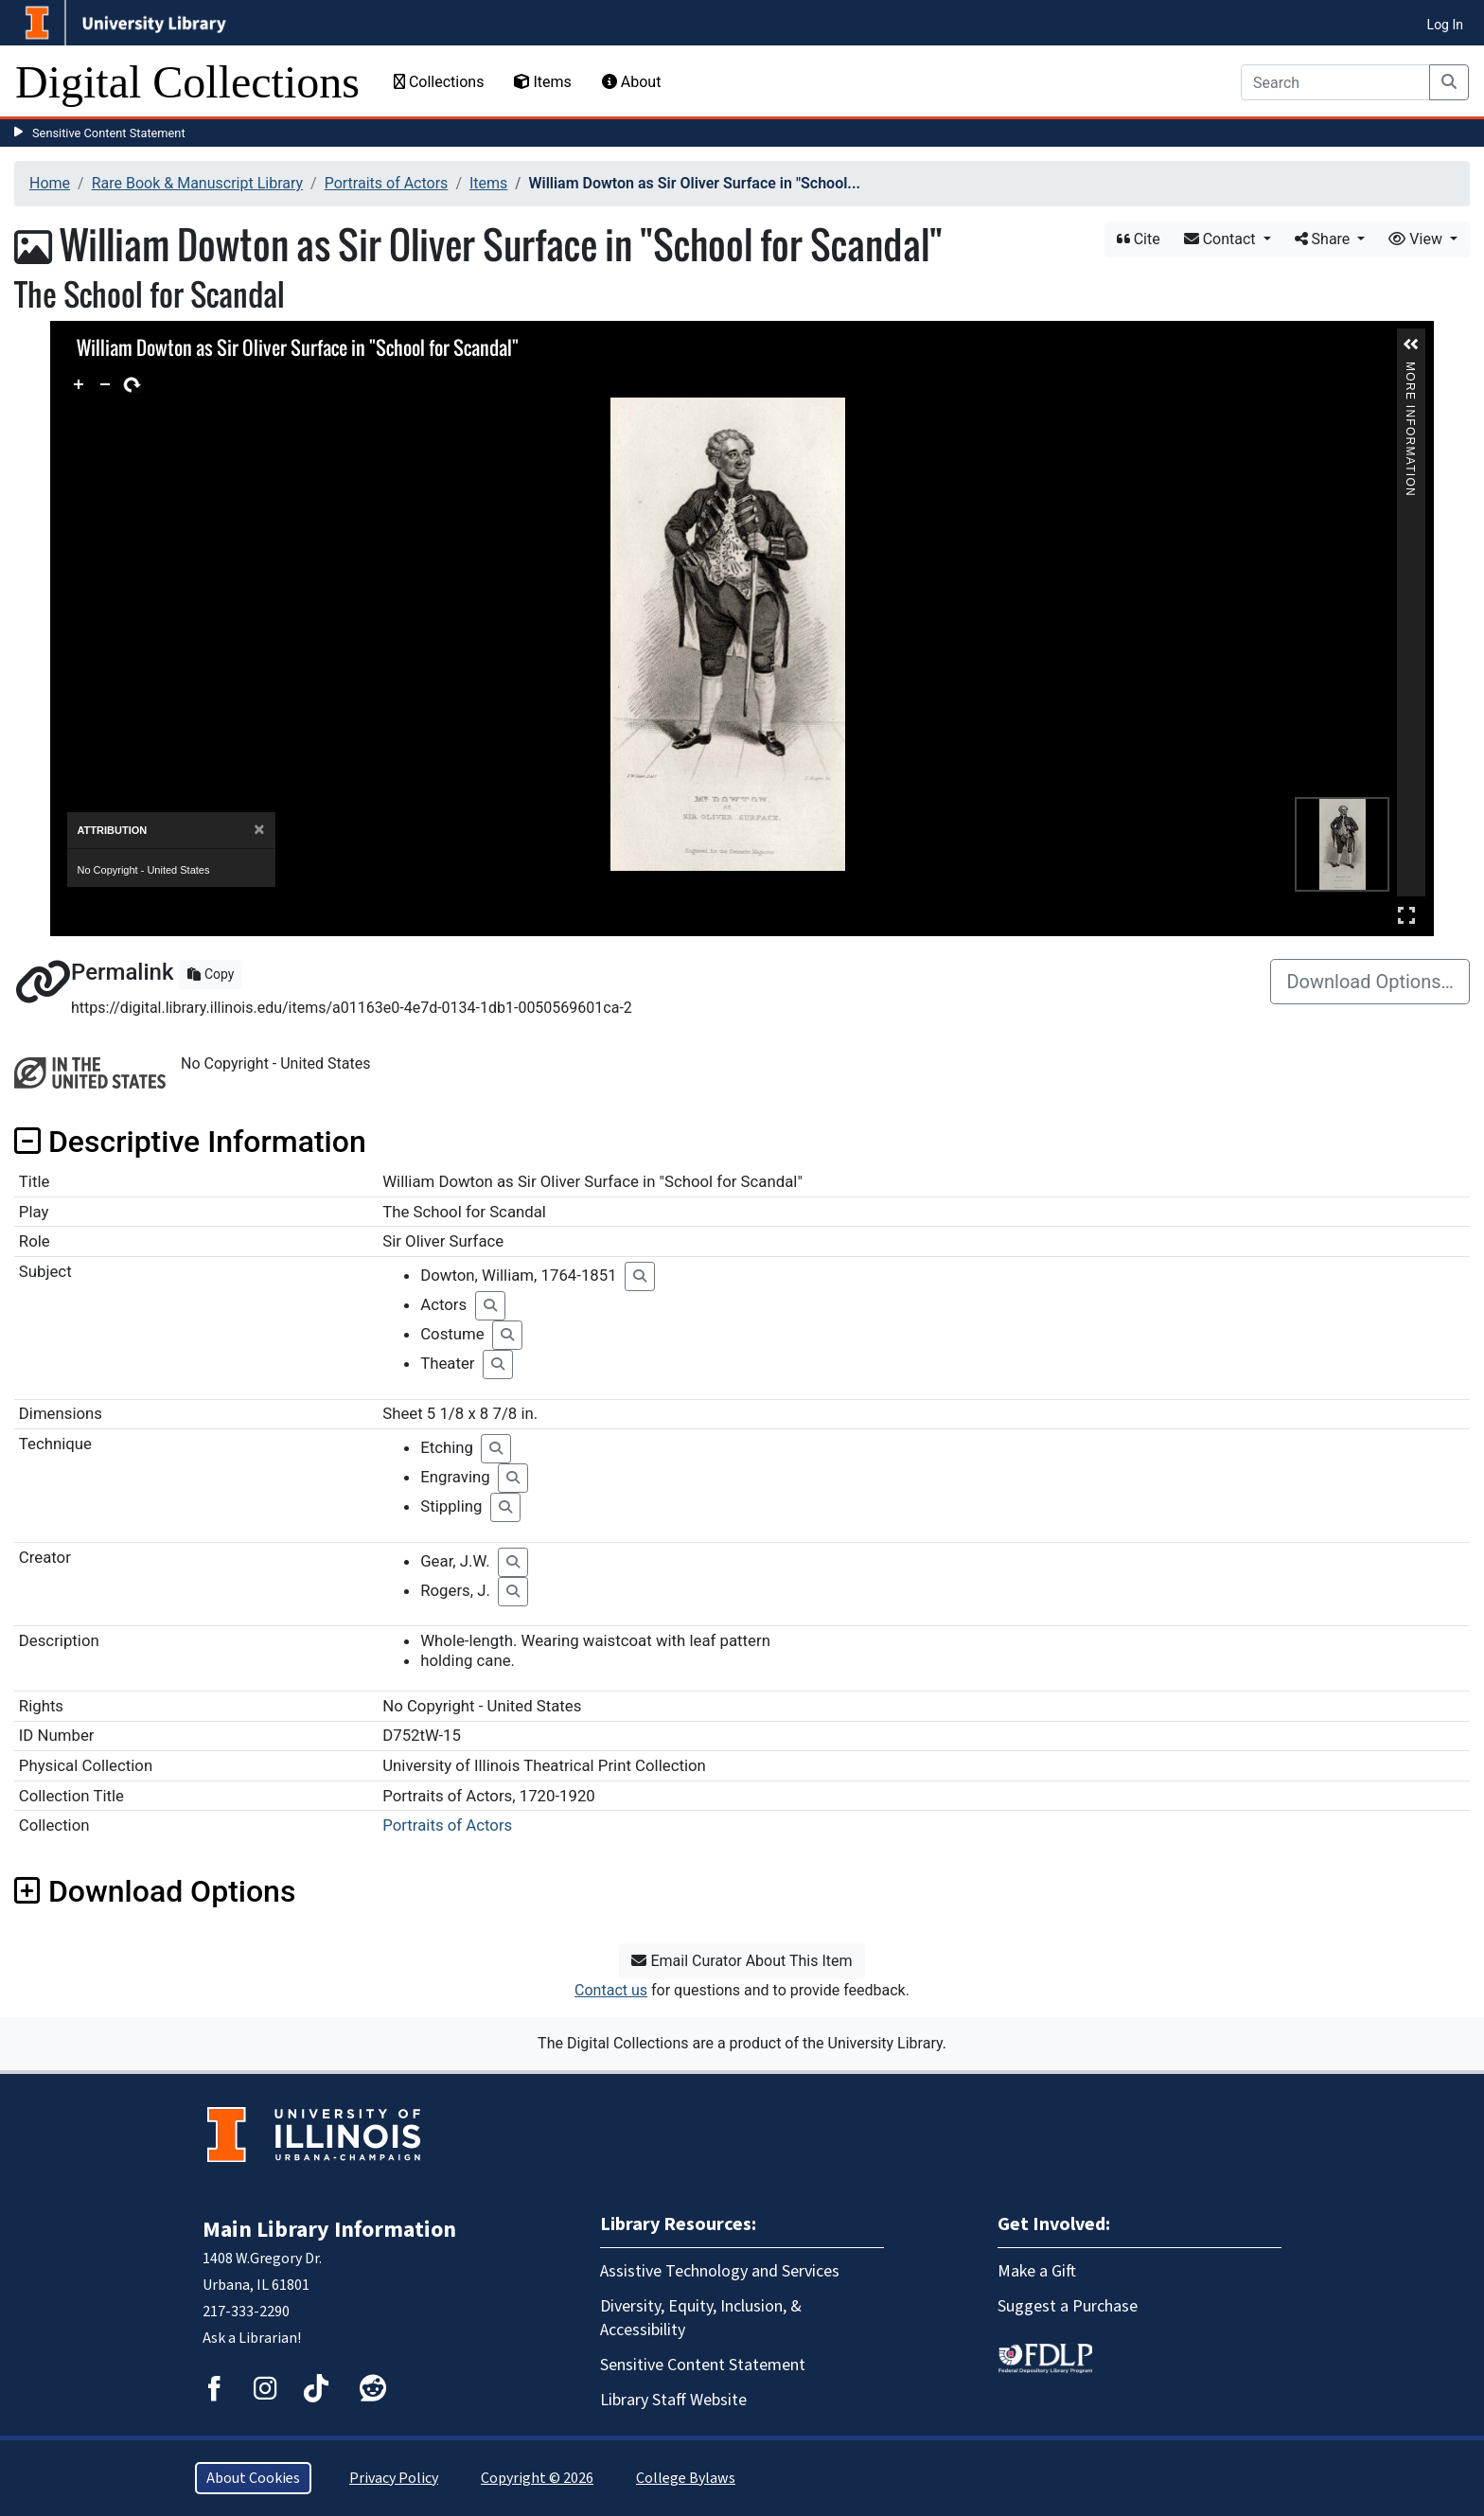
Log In (1445, 24)
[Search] (1335, 82)
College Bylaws (685, 2478)
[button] (1411, 344)
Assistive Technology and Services (719, 2271)
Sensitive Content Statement (109, 133)
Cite (1138, 239)
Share (1324, 239)
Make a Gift (1037, 2271)
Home (49, 183)
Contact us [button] (610, 1990)
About (632, 82)
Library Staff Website (673, 2400)
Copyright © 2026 (537, 2478)
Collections (439, 82)
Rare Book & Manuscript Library (197, 183)
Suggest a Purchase (1068, 2306)
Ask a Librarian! (252, 2338)
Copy (210, 974)
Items (542, 82)
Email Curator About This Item (741, 1961)
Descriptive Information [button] (190, 1142)
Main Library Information (329, 2229)
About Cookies (253, 2478)
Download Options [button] (154, 1891)
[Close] (258, 829)
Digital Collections (187, 82)
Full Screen (1406, 915)
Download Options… (1370, 981)
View (1417, 239)
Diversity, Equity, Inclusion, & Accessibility (701, 2318)
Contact (1222, 239)
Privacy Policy (393, 2478)
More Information (1411, 370)
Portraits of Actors (387, 183)
